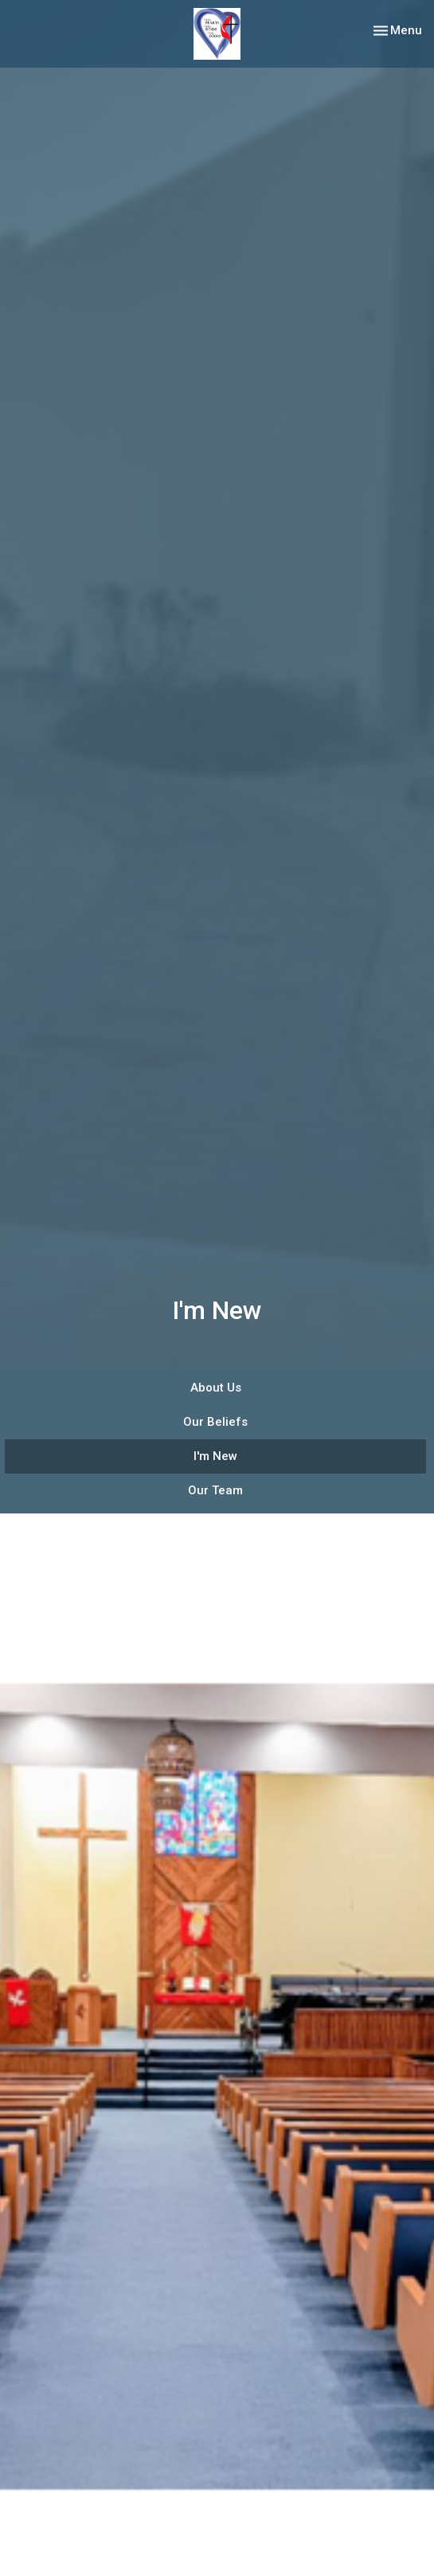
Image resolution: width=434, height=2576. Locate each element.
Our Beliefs (215, 1422)
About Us (215, 1387)
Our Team (215, 1490)
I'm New (215, 1456)
